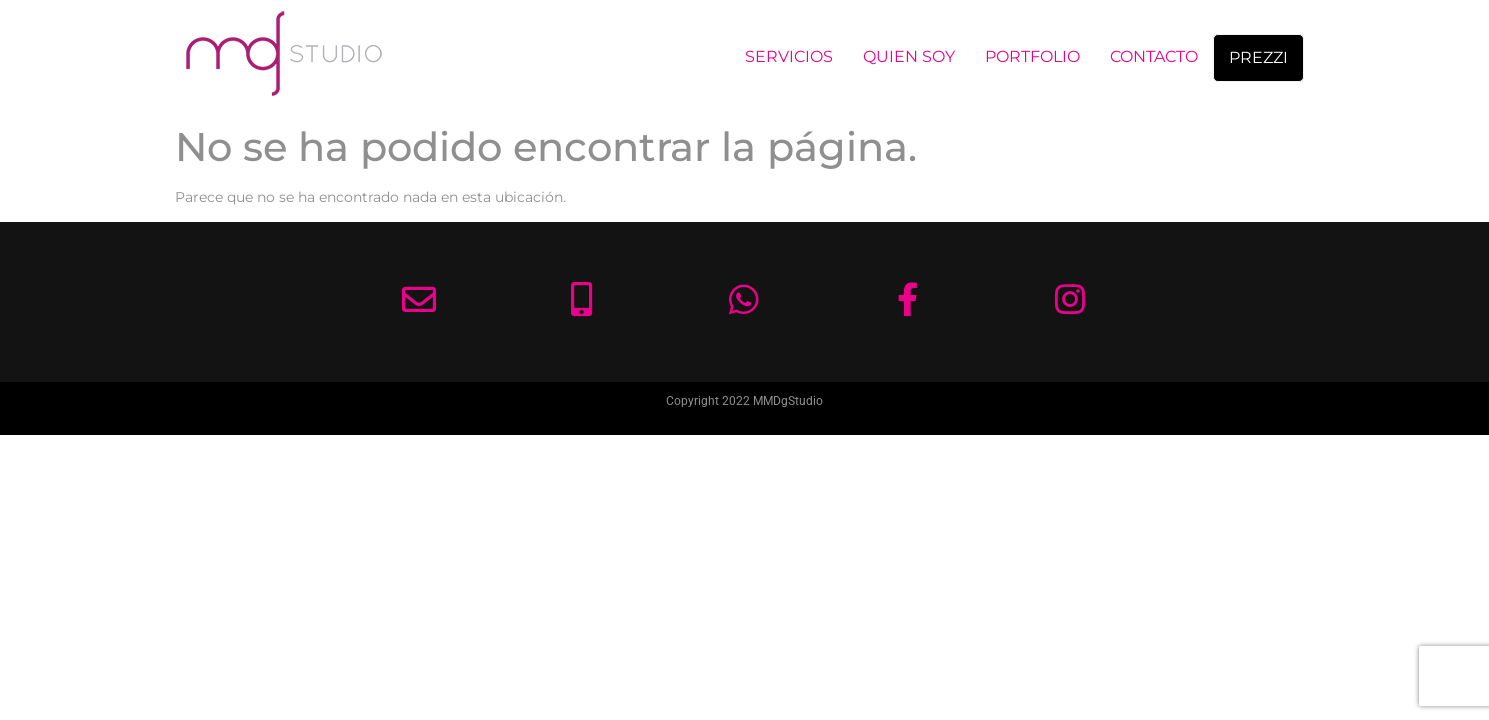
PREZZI (1258, 57)
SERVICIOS (789, 56)
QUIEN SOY (909, 56)
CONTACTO (1154, 56)
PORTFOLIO (1032, 56)
